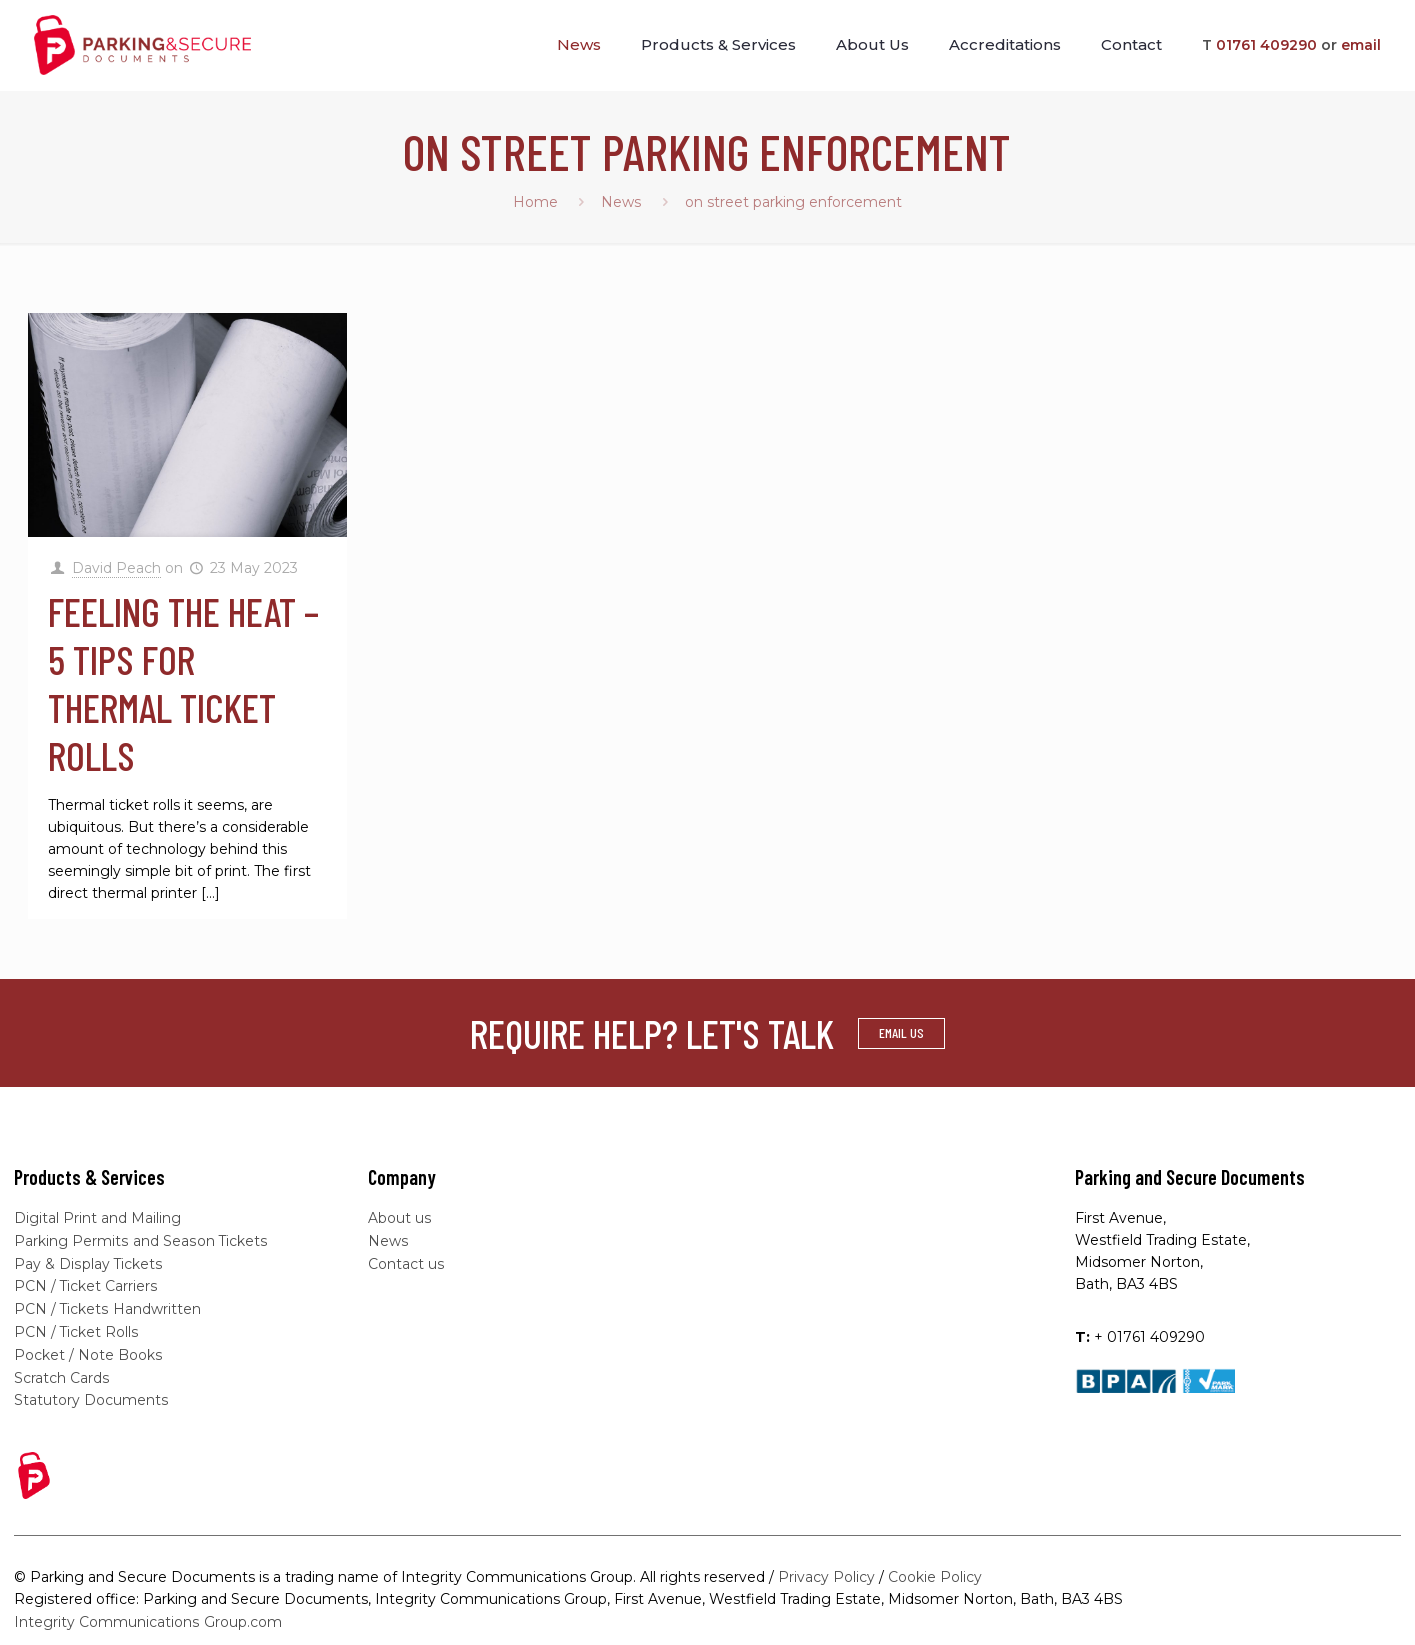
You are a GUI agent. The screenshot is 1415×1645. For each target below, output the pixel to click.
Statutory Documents (91, 1394)
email (1361, 45)
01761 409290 (1266, 45)
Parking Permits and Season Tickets (140, 1240)
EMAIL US (901, 1032)
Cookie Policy (935, 1570)
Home (535, 202)
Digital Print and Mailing (97, 1218)
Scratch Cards (61, 1372)
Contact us (406, 1262)
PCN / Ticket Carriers (86, 1284)
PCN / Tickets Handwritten (107, 1306)
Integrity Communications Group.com (147, 1614)
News (621, 202)
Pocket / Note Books (88, 1350)
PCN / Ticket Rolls (76, 1328)
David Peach (116, 568)
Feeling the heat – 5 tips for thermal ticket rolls (183, 683)
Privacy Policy (826, 1570)
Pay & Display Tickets (88, 1262)
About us (399, 1218)
